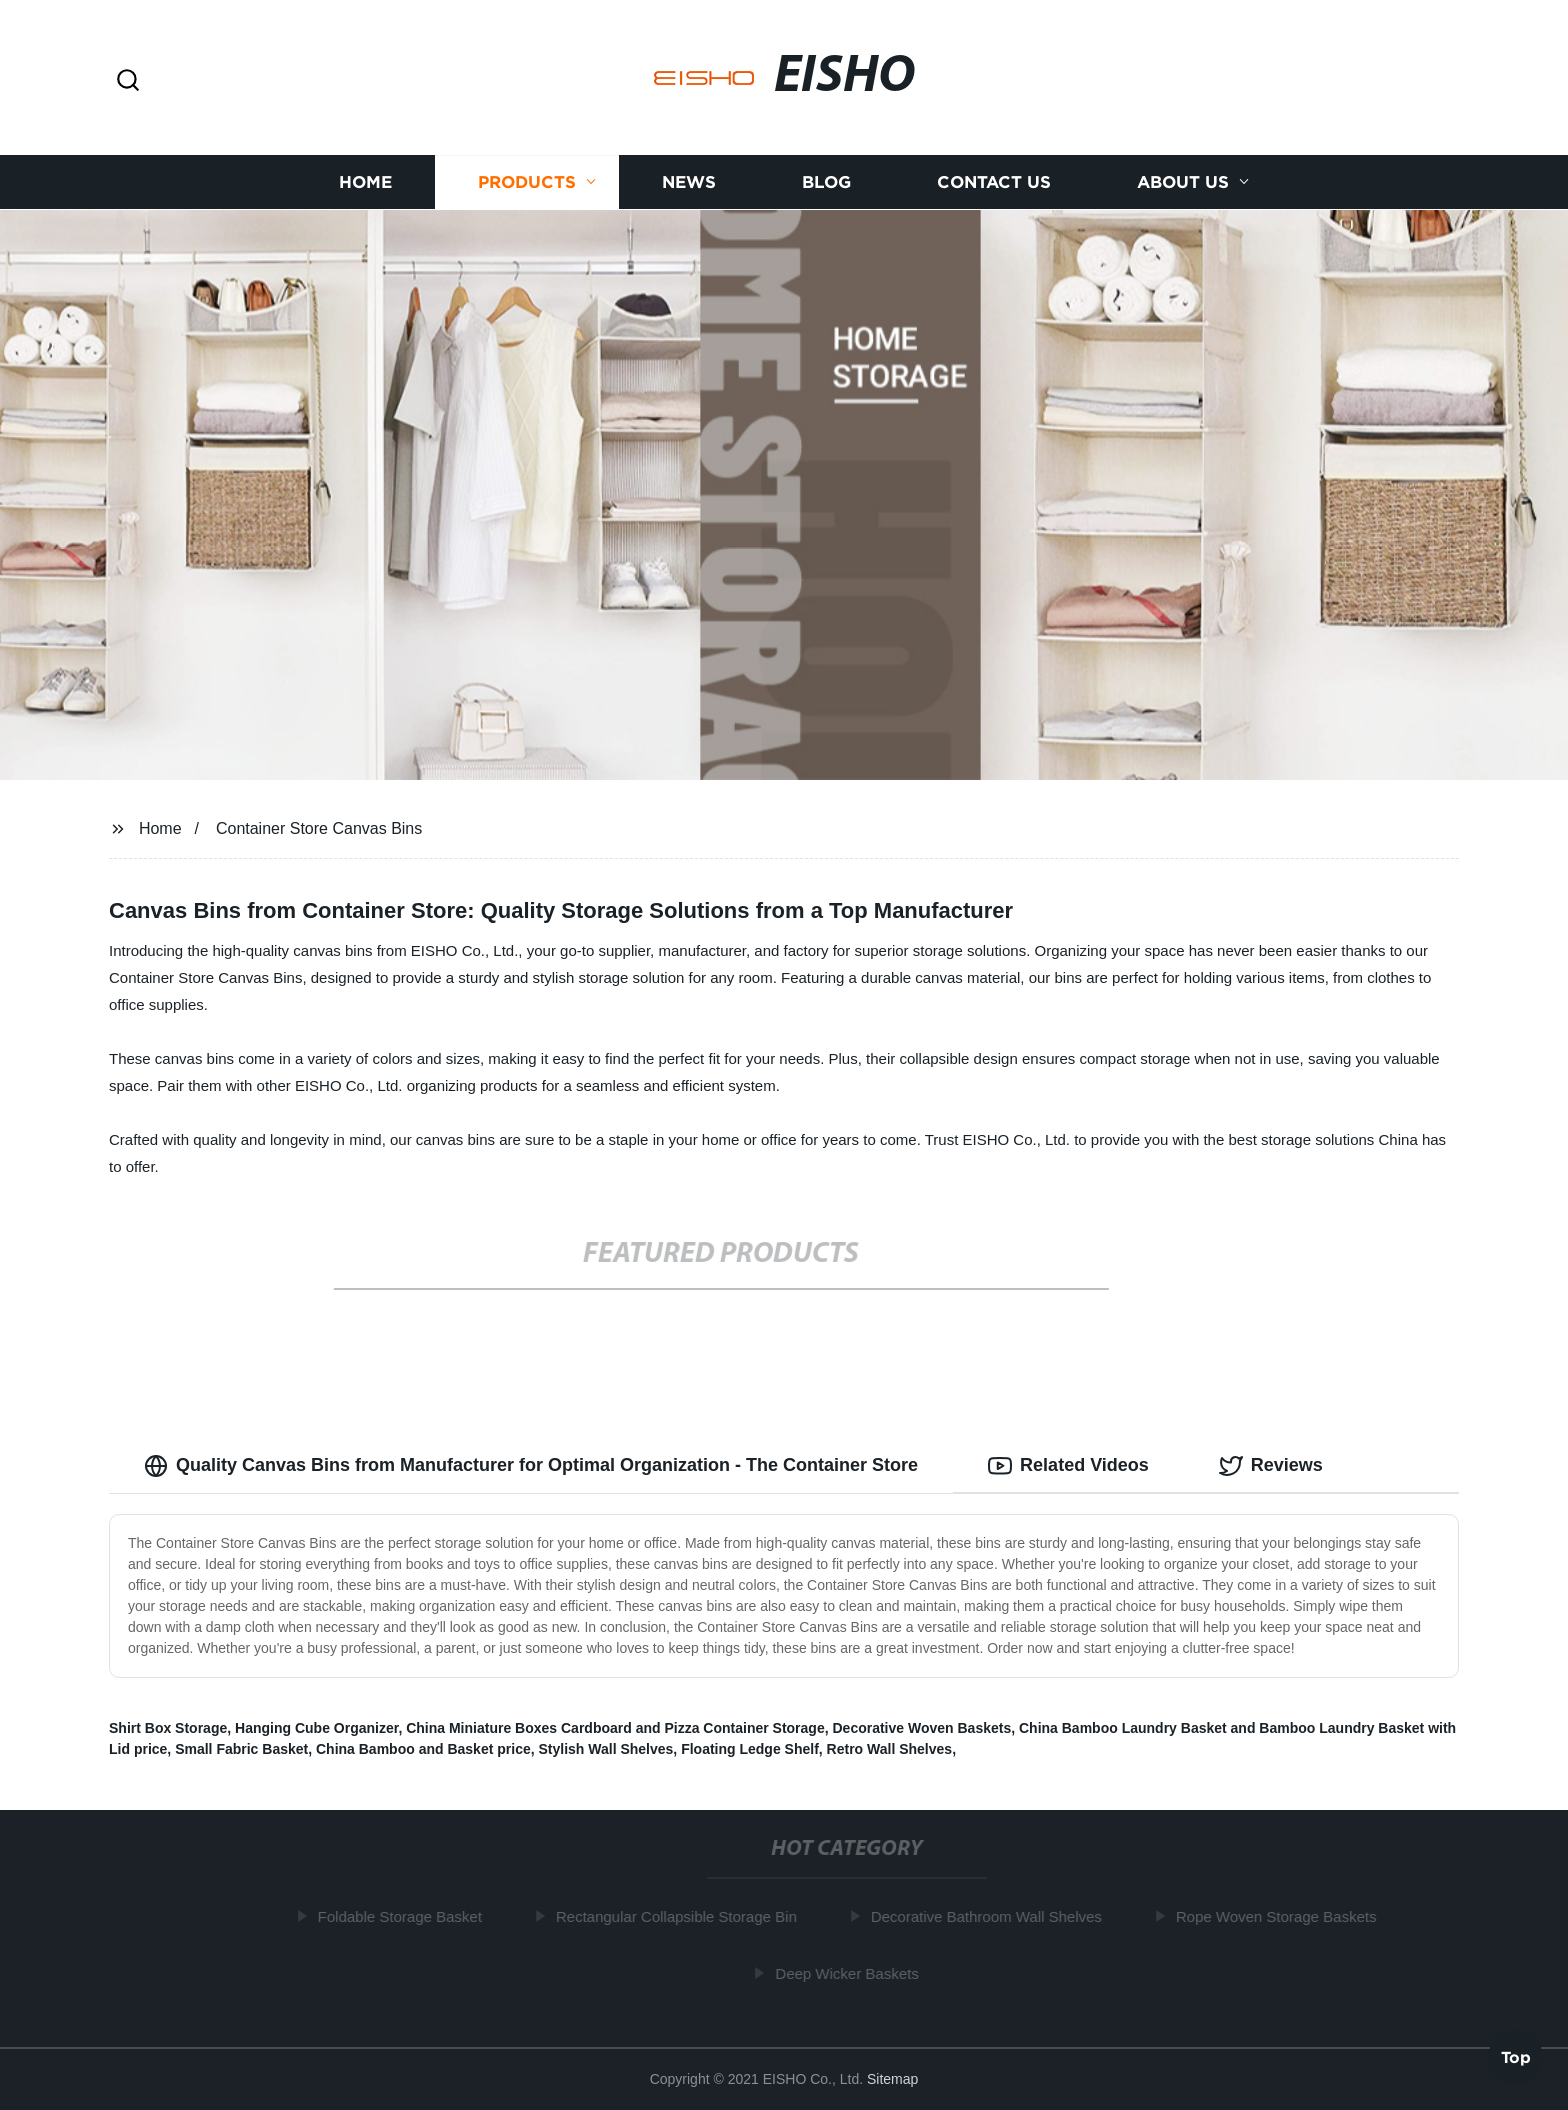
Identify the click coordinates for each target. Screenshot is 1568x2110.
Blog (826, 182)
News (689, 182)
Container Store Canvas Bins (319, 828)
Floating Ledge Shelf (750, 1749)
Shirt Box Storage (168, 1728)
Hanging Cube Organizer (316, 1728)
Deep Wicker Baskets (851, 1973)
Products (527, 182)
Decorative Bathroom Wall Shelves (990, 1916)
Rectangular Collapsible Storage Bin (680, 1916)
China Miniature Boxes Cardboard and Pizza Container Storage (615, 1728)
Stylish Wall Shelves (605, 1749)
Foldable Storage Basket (404, 1916)
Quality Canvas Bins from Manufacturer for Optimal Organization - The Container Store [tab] (531, 1466)
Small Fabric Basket (241, 1749)
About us (1183, 182)
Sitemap (892, 2079)
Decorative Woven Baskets (921, 1728)
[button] (128, 81)
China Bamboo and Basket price (423, 1749)
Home (365, 182)
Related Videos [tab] (1068, 1466)
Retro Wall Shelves (890, 1749)
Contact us (994, 182)
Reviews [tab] (1271, 1466)
